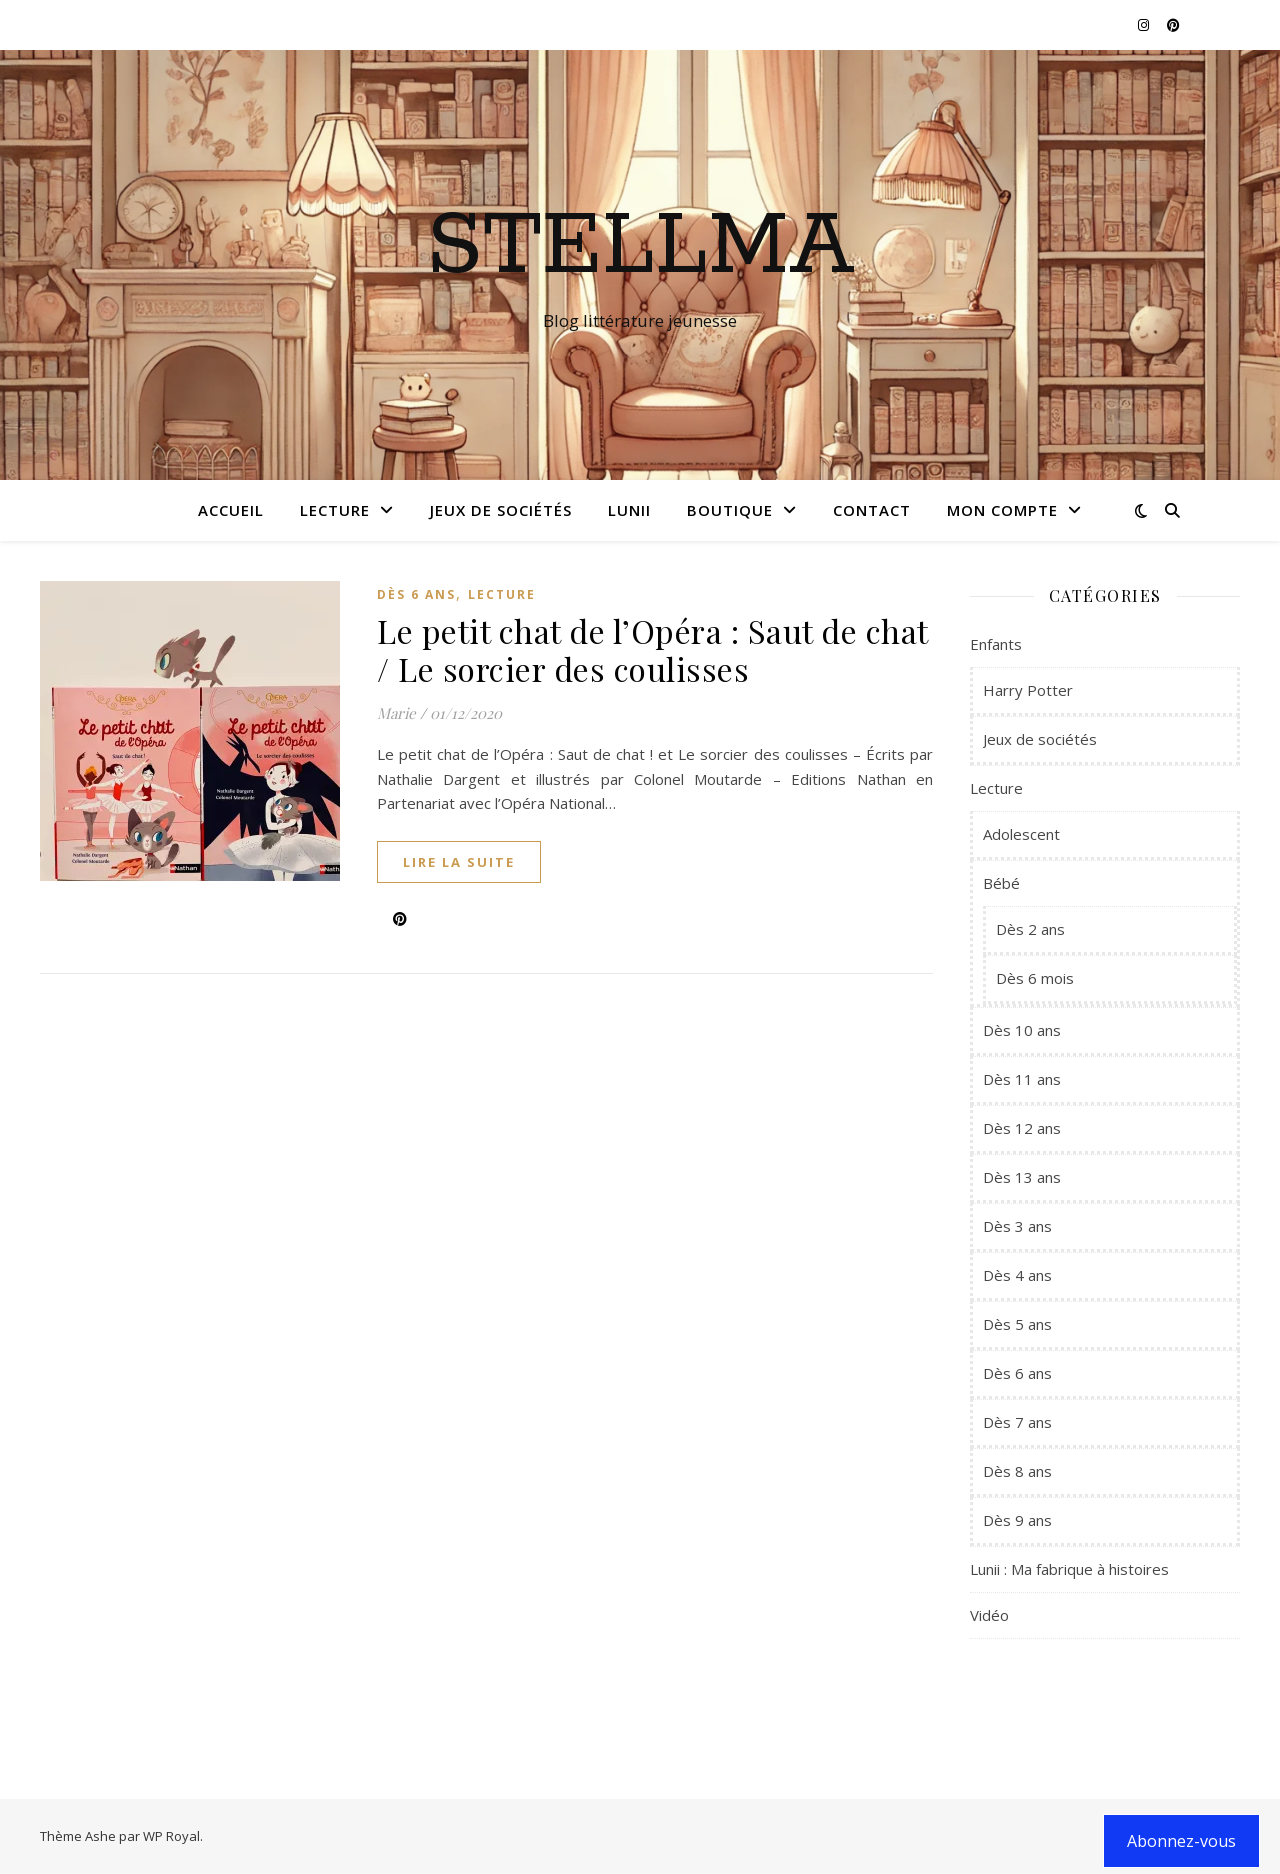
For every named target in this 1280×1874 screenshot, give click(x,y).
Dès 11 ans (1022, 1079)
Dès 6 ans (416, 594)
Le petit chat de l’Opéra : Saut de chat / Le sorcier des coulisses (652, 649)
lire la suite (459, 862)
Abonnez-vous (1181, 1841)
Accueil (231, 510)
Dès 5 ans (1017, 1324)
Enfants (996, 644)
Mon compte (1002, 510)
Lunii (629, 510)
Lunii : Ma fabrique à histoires (1069, 1569)
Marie (396, 713)
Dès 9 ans (1017, 1520)
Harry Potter (1028, 690)
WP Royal (171, 1836)
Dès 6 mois (1035, 978)
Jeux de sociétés (501, 510)
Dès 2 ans (1030, 929)
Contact (872, 510)
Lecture (335, 510)
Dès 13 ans (1022, 1177)
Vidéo (989, 1615)
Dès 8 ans (1017, 1471)
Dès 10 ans (1022, 1030)
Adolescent (1021, 834)
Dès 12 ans (1022, 1128)
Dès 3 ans (1017, 1226)
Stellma (640, 247)
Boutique (730, 510)
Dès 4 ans (1017, 1275)
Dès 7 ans (1017, 1422)
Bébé (1001, 883)
